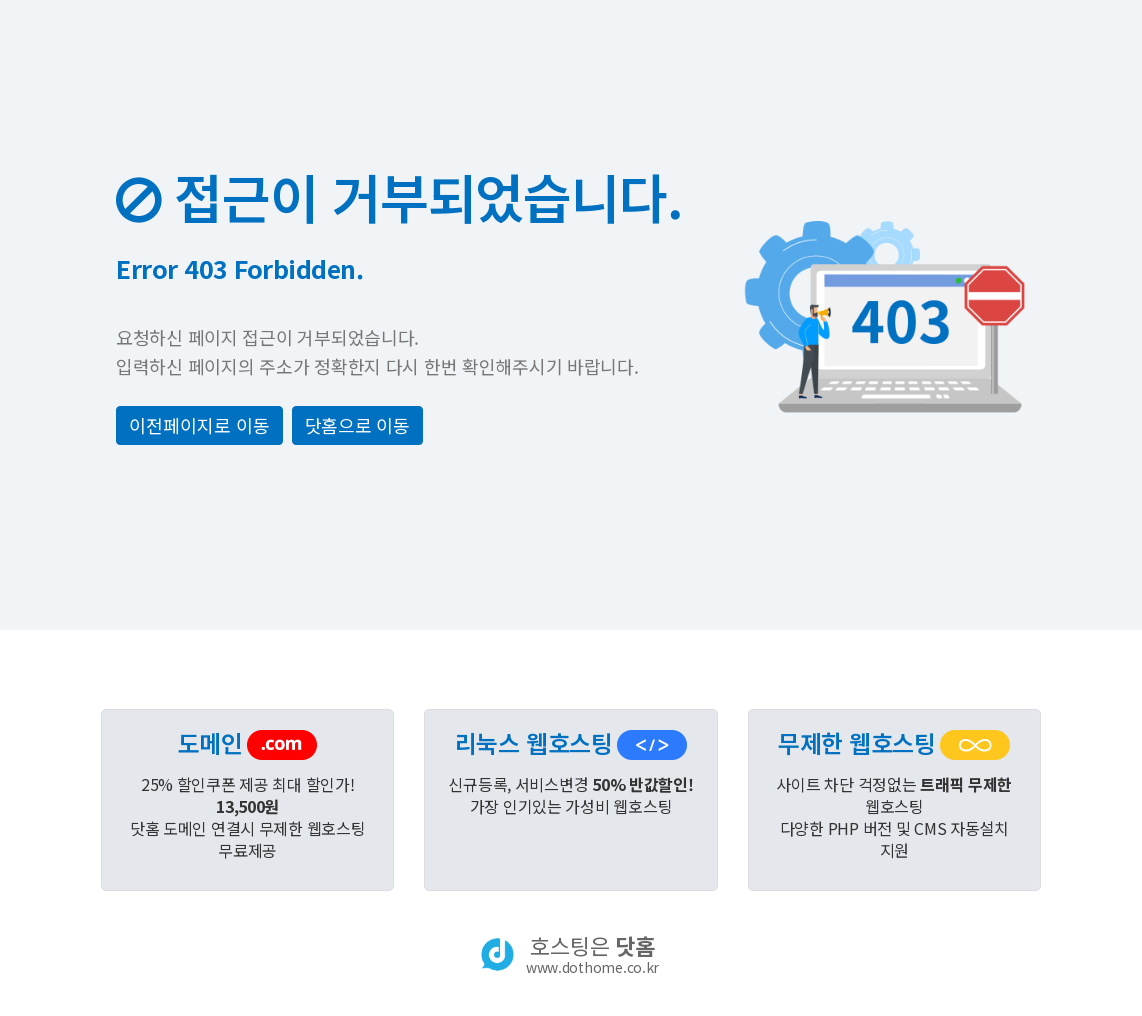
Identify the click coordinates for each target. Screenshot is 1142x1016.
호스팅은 (592, 954)
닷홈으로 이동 (357, 425)
